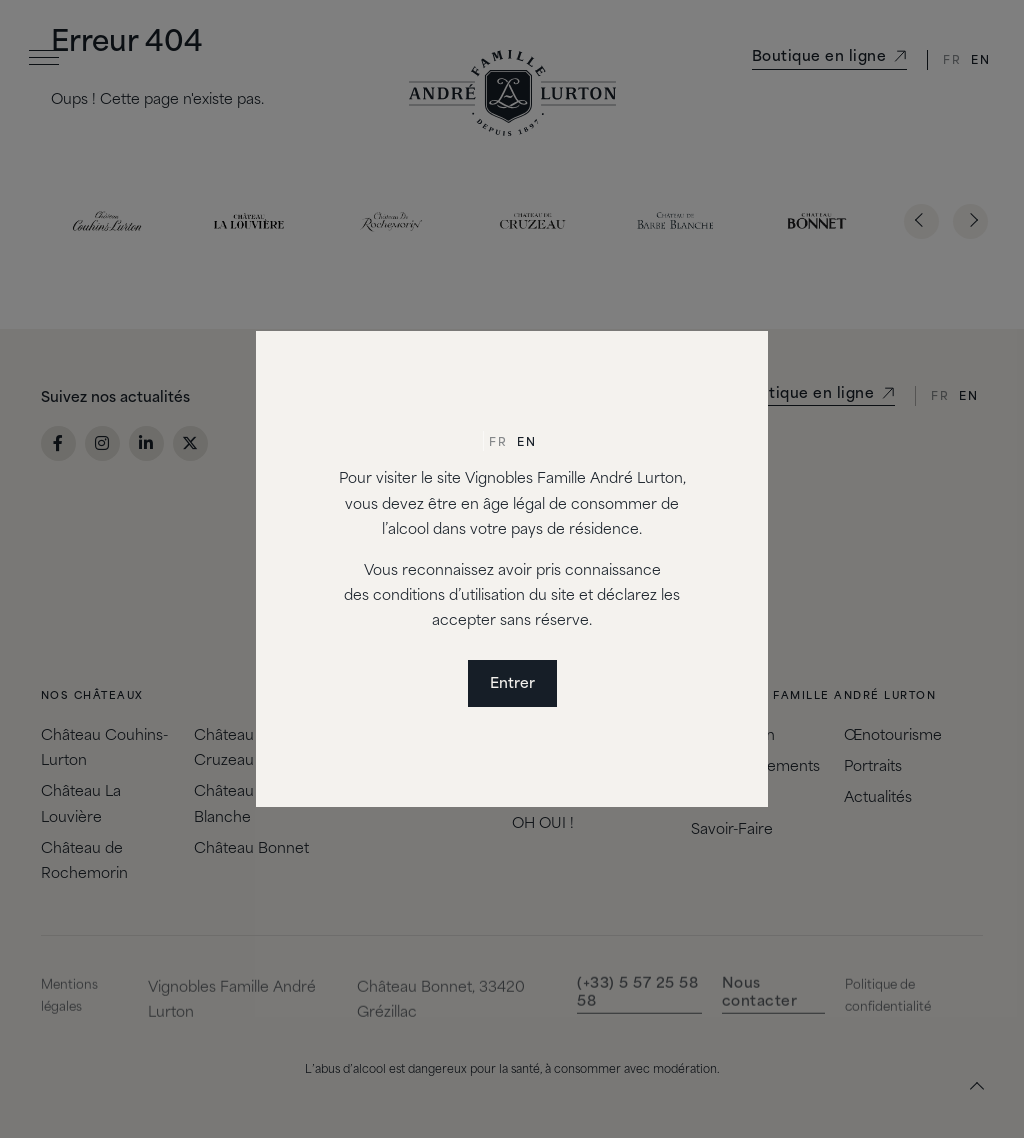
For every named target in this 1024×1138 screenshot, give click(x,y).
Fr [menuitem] (498, 443)
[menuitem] (498, 444)
